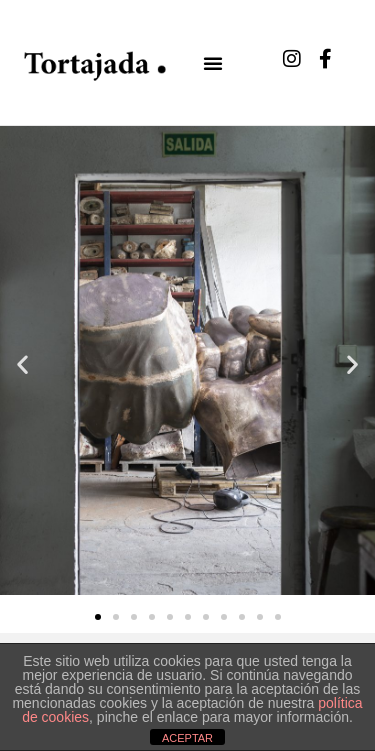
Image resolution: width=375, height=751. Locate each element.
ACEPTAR (187, 738)
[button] (213, 63)
